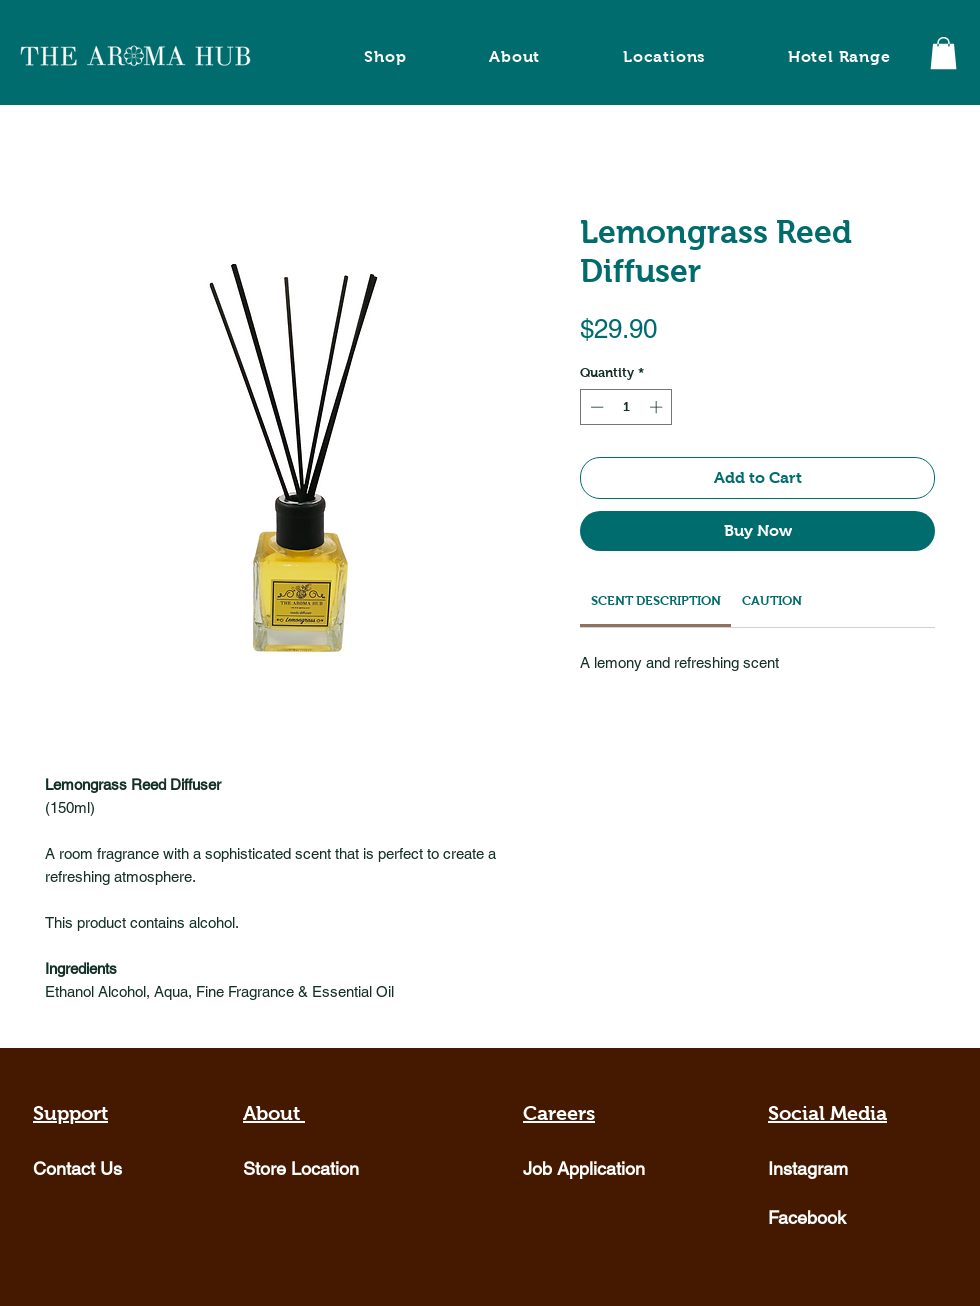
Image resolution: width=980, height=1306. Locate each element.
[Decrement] (595, 407)
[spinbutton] (626, 407)
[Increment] (658, 407)
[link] (656, 600)
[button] (943, 53)
